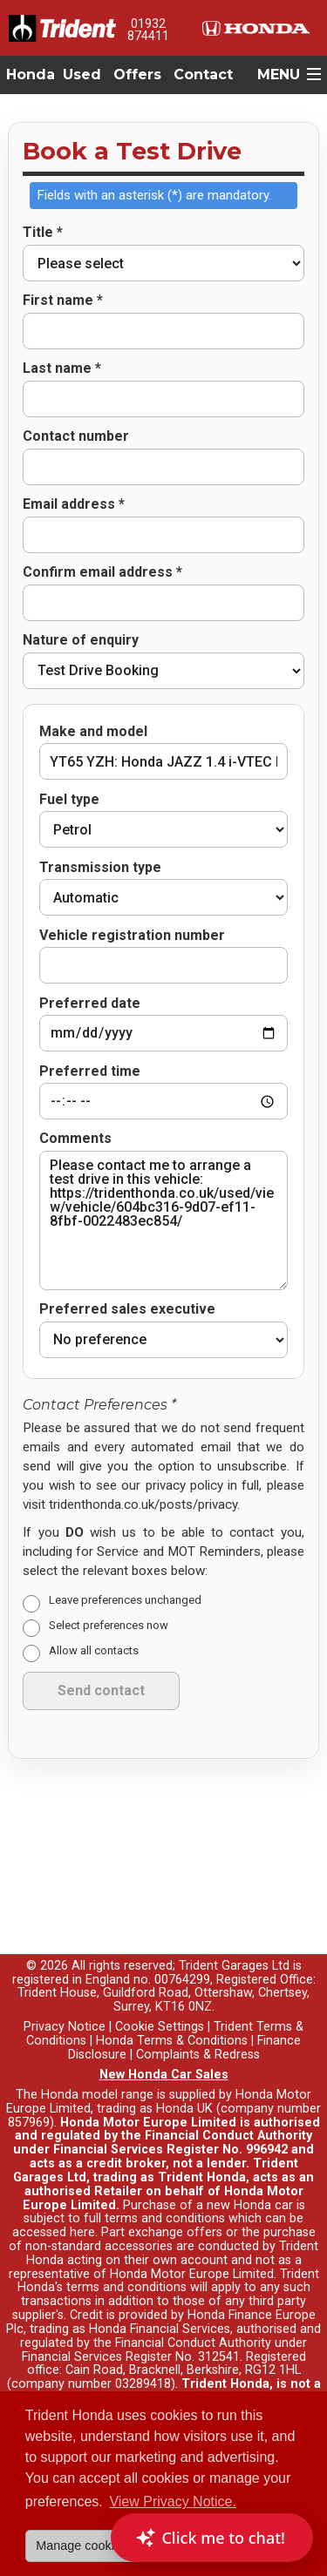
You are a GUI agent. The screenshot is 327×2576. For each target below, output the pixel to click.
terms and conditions (126, 2224)
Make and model (93, 732)
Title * (43, 233)
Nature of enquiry (81, 640)
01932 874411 (148, 30)
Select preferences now (108, 1561)
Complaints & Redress (198, 1991)
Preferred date (89, 982)
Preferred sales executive (127, 1246)
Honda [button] (30, 74)
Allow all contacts (94, 1586)
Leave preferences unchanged (125, 1537)
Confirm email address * (102, 572)
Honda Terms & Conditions (172, 1977)
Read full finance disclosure (185, 2348)
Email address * (74, 504)
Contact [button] (203, 74)
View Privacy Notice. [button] (172, 2501)
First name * (63, 301)
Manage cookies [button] (81, 2545)
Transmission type (100, 868)
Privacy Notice (65, 1964)
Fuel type (69, 800)
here (82, 2169)
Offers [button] (137, 74)
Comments (75, 1075)
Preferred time (89, 1050)
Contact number (76, 436)
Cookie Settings (159, 1964)
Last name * (62, 368)
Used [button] (82, 74)
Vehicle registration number (132, 936)
